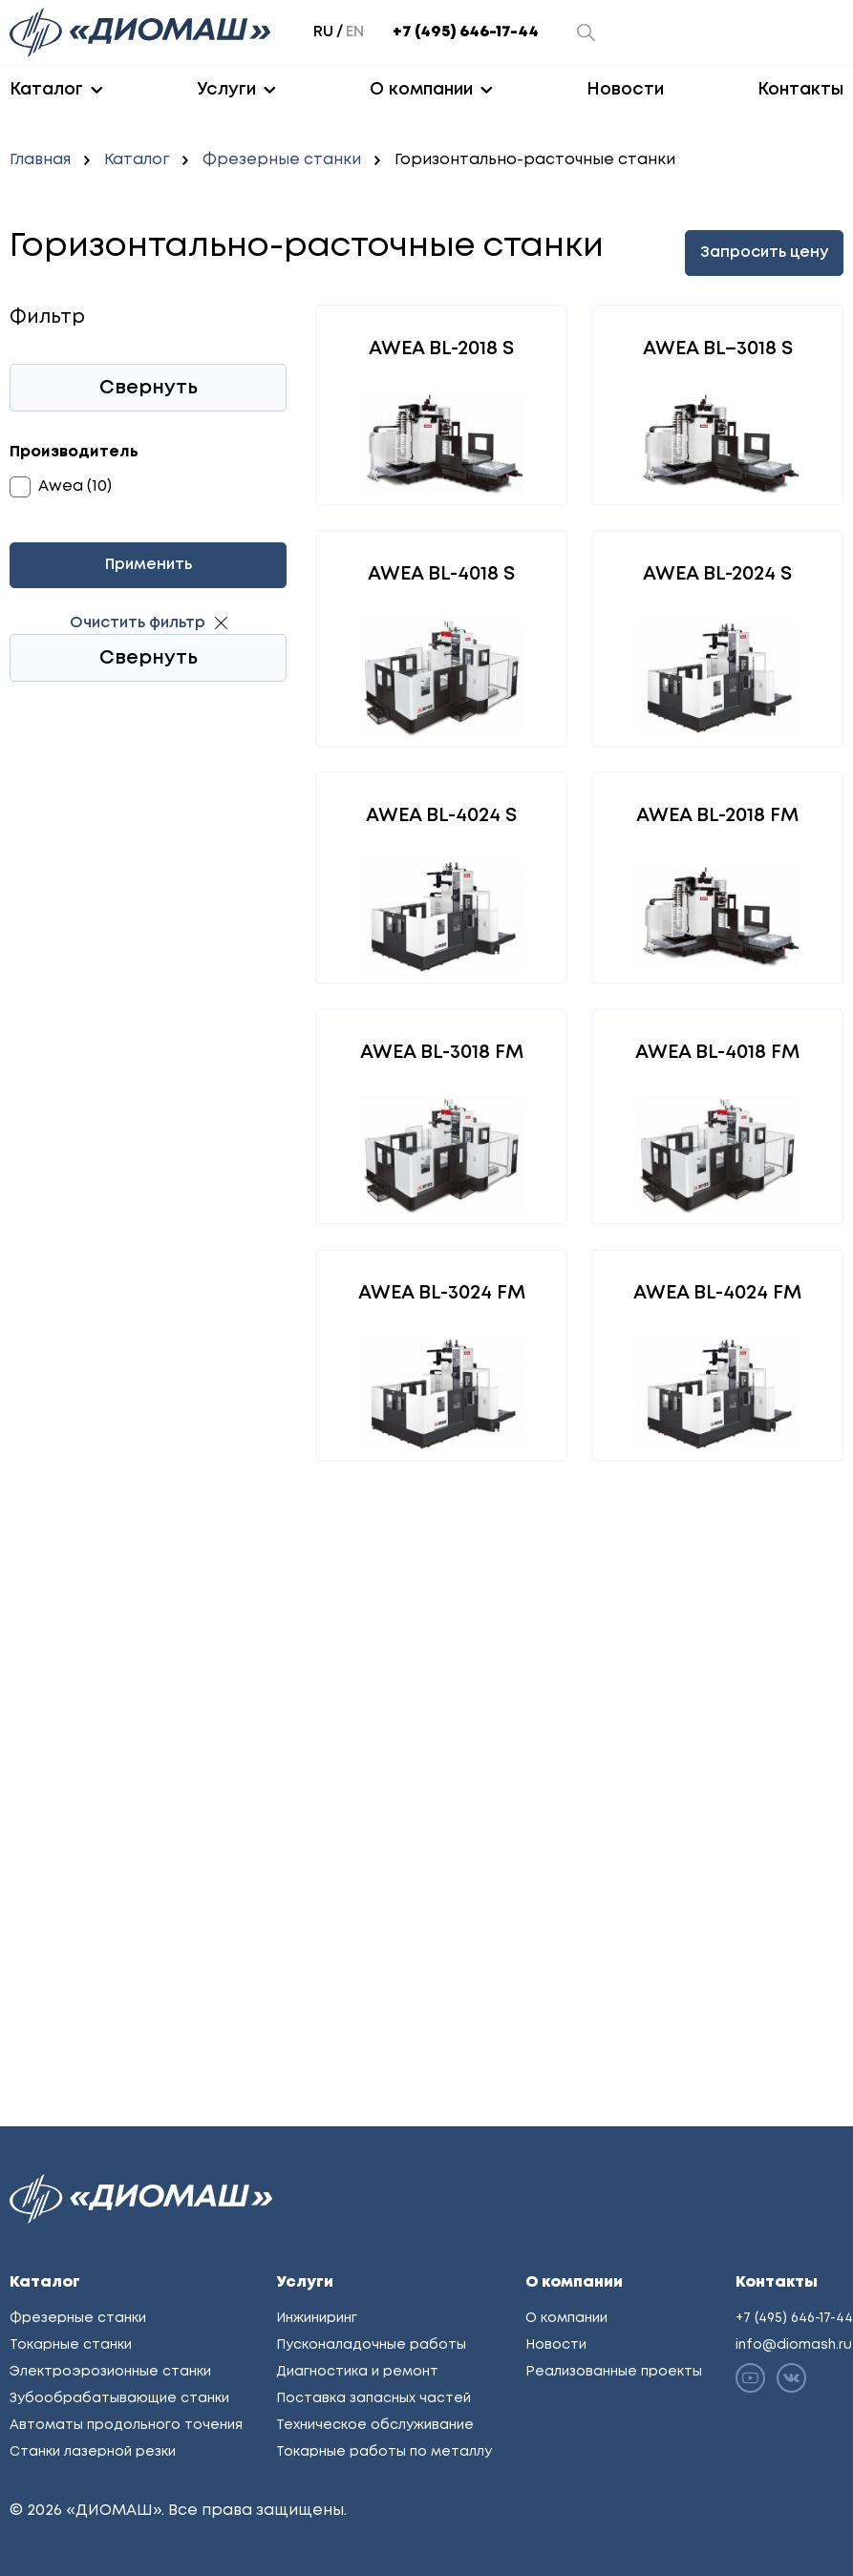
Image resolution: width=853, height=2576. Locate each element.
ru (323, 32)
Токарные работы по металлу (384, 2452)
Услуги (226, 89)
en (355, 32)
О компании (421, 89)
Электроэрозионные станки (110, 2371)
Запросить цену (764, 252)
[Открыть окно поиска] (586, 32)
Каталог (46, 89)
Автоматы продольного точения (126, 2425)
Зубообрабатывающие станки (119, 2398)
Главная (40, 160)
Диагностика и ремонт (357, 2371)
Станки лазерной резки (93, 2452)
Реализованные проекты (613, 2371)
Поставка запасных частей (373, 2398)
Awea (60, 486)
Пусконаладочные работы (371, 2345)
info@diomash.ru (794, 2345)
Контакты (800, 89)
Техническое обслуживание (375, 2425)
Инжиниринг (316, 2318)
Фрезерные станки (282, 160)
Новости (625, 89)
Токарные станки (71, 2345)
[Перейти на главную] (142, 32)
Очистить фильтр (137, 623)
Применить (148, 565)
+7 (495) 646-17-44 (466, 32)
